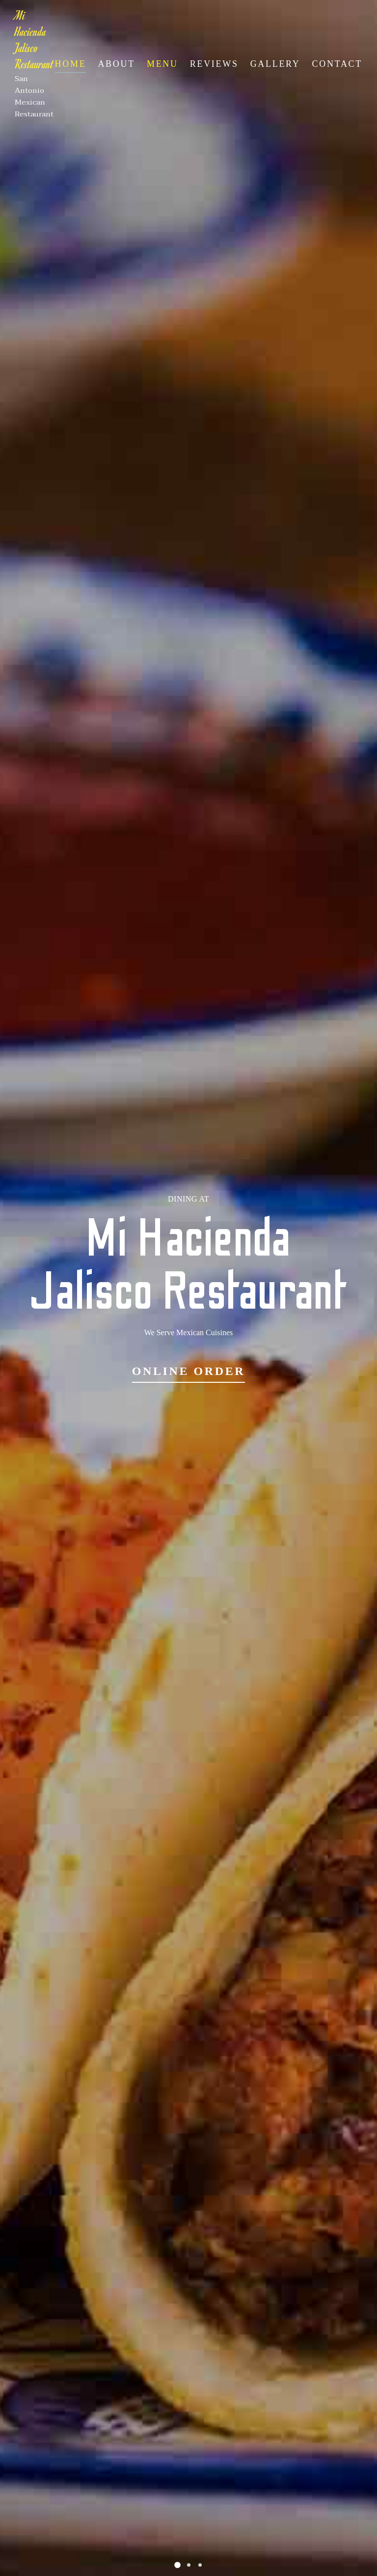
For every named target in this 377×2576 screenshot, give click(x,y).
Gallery (275, 64)
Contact (337, 64)
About (116, 64)
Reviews (214, 64)
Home (70, 64)
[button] (177, 2565)
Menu (162, 64)
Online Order (188, 1371)
